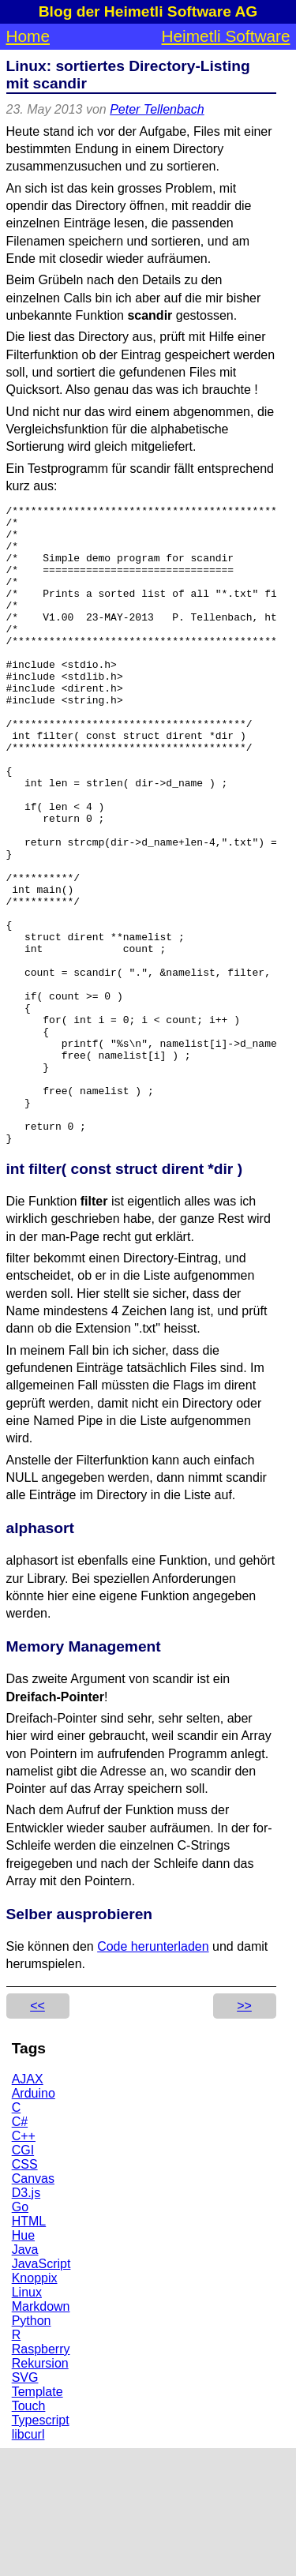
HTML (29, 2349)
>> (244, 2133)
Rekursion (40, 2491)
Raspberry (41, 2477)
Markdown (41, 2434)
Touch (29, 2533)
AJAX (27, 2207)
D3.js (26, 2320)
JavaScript (41, 2391)
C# (20, 2249)
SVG (25, 2505)
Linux (27, 2420)
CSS (25, 2292)
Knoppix (35, 2406)
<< (37, 2133)
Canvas (33, 2306)
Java (25, 2377)
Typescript (40, 2548)
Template (37, 2519)
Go (20, 2335)
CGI (23, 2278)
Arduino (33, 2221)
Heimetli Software (226, 36)
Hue (23, 2363)
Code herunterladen (152, 2074)
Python (31, 2448)
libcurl (28, 2562)
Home (28, 36)
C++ (24, 2263)
